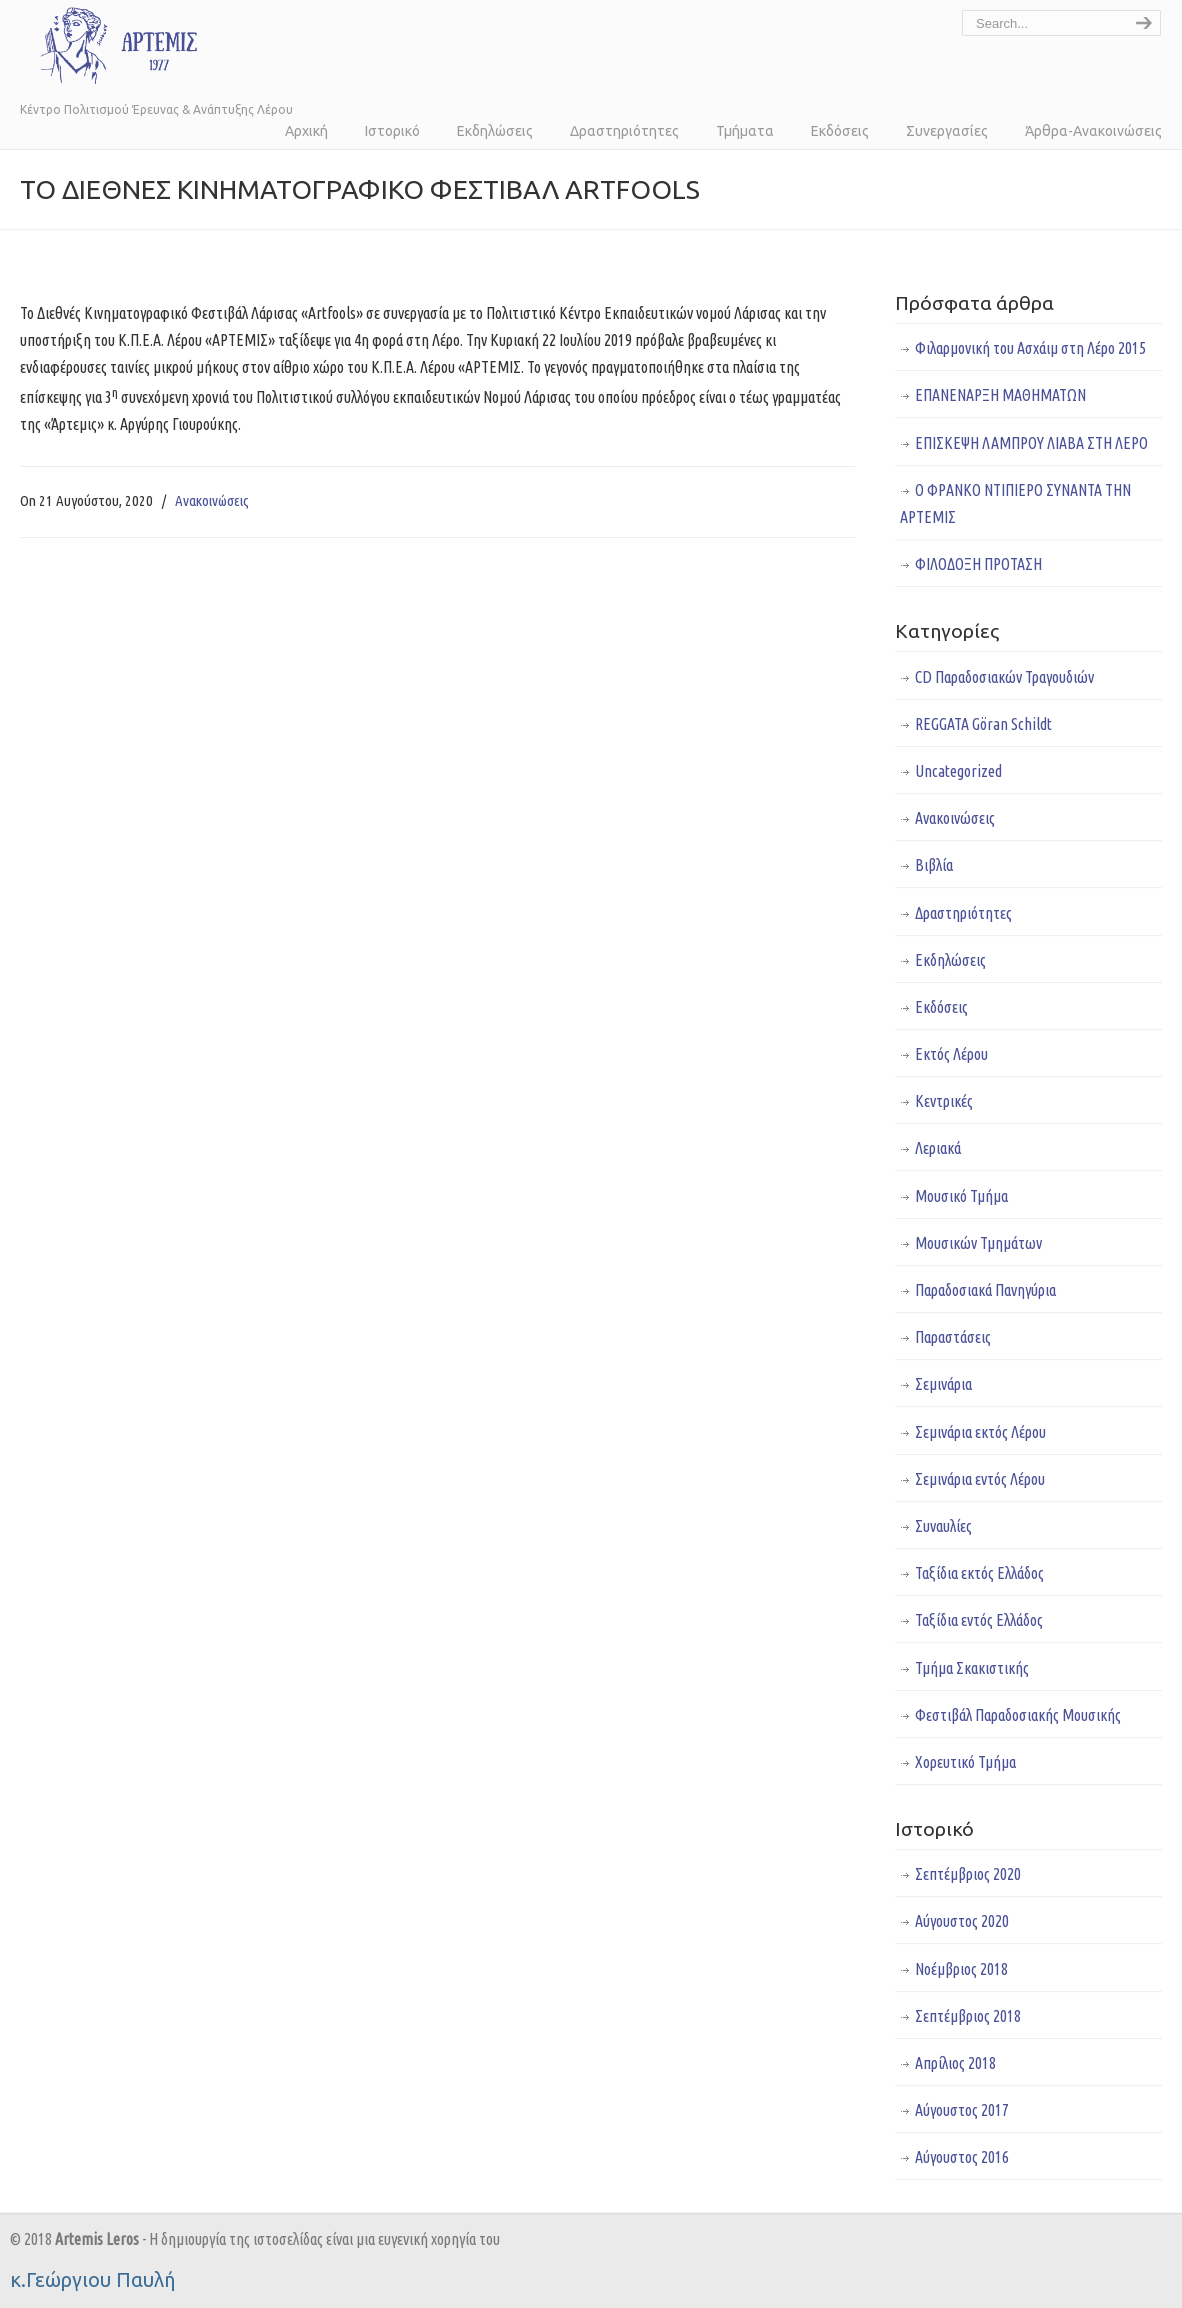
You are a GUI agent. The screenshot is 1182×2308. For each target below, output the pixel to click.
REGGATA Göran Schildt (983, 724)
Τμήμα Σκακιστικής (972, 1668)
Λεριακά (938, 1148)
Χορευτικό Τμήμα (965, 1762)
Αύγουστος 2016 (962, 2157)
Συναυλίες (943, 1526)
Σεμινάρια (943, 1384)
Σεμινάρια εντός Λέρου (980, 1479)
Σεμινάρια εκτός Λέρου (980, 1432)
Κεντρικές (944, 1101)
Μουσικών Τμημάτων (978, 1243)
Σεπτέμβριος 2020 (968, 1874)
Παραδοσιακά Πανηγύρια (985, 1290)
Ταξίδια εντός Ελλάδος (979, 1620)
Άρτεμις (110, 45)
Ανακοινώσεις (212, 500)
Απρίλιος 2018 (955, 2063)
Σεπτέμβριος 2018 (968, 2016)
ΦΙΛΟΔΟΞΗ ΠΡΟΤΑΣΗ (978, 564)
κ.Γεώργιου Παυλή (92, 2279)
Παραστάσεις (953, 1337)
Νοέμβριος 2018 (961, 1969)
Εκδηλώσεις (950, 960)
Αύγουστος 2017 (962, 2110)
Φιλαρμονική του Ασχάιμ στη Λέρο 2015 (1030, 348)
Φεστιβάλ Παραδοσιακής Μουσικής (1018, 1715)
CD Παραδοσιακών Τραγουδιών (1004, 677)
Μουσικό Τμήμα (961, 1196)
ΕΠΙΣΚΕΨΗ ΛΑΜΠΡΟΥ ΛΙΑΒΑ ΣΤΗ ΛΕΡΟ (1031, 443)
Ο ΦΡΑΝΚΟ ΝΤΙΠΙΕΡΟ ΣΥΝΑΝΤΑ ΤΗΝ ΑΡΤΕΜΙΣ (1015, 503)
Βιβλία (934, 865)
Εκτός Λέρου (951, 1054)
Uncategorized (958, 771)
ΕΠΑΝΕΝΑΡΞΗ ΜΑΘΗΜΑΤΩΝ (1000, 395)
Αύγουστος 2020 (962, 1921)
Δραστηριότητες (963, 913)
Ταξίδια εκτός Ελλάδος (979, 1573)
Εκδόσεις (941, 1007)
